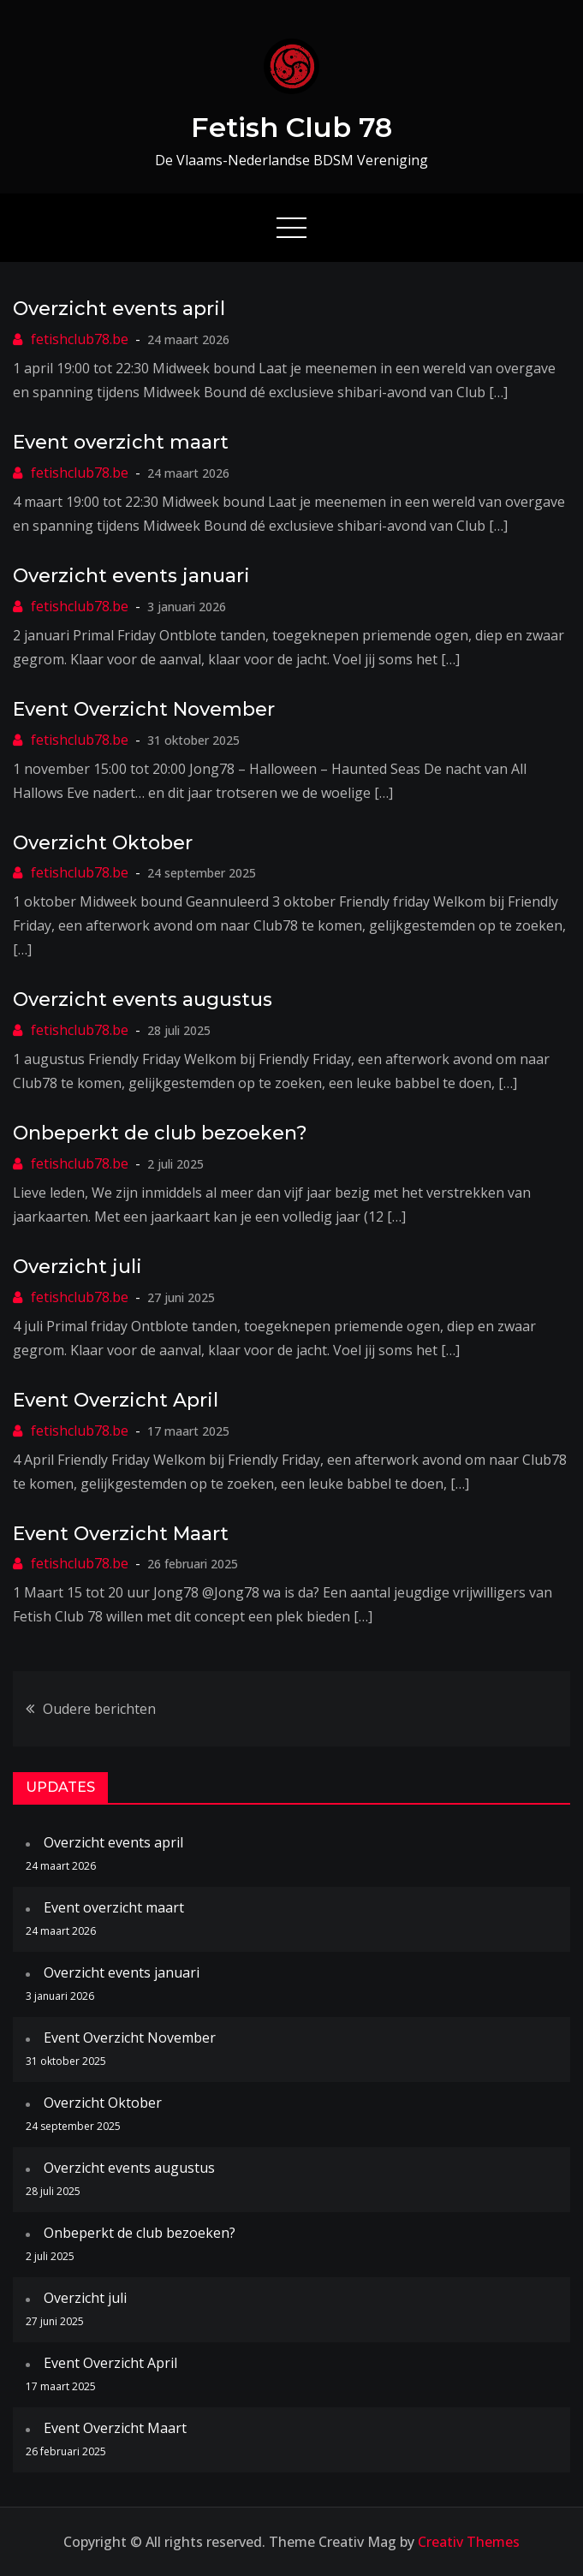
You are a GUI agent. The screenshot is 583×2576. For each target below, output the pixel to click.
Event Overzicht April (115, 1400)
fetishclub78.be (79, 339)
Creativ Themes (469, 2541)
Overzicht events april (119, 308)
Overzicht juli (77, 1266)
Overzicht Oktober (103, 842)
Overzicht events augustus (142, 999)
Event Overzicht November (144, 709)
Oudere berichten (99, 1708)
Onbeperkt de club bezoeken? (160, 1133)
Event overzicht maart (121, 442)
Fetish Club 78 (291, 127)
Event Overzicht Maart (121, 1533)
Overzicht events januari (131, 575)
